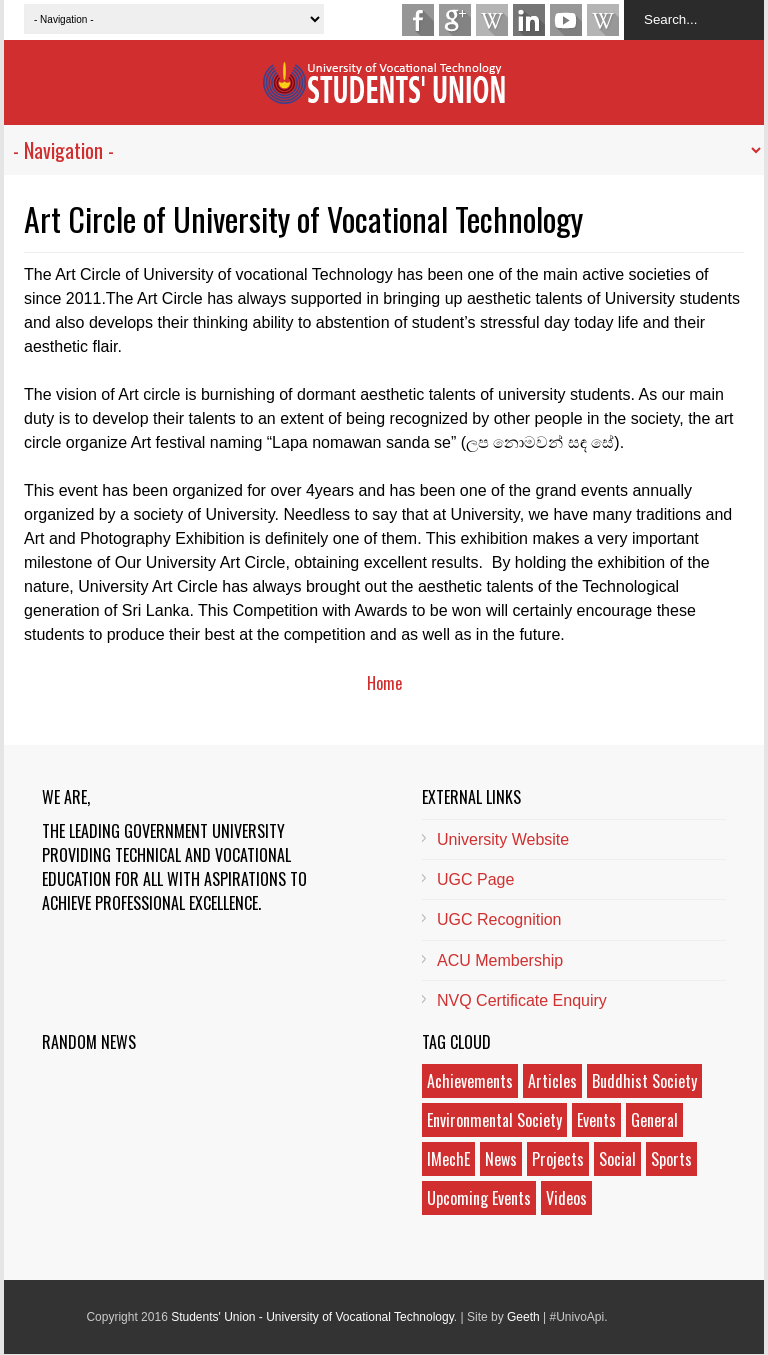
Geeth (523, 1317)
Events (596, 1120)
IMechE (448, 1159)
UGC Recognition (499, 919)
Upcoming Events (479, 1198)
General (654, 1120)
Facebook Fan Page (418, 20)
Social (617, 1159)
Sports (671, 1159)
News (501, 1159)
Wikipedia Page (492, 20)
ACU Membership (500, 960)
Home (384, 683)
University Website (503, 839)
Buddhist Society (644, 1081)
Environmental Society (494, 1120)
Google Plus (455, 20)
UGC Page (475, 879)
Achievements (470, 1081)
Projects (558, 1159)
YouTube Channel (566, 20)
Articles (552, 1081)
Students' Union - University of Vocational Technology (312, 1317)
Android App (603, 20)
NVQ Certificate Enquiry (522, 1000)
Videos (566, 1198)
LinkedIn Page (529, 20)
